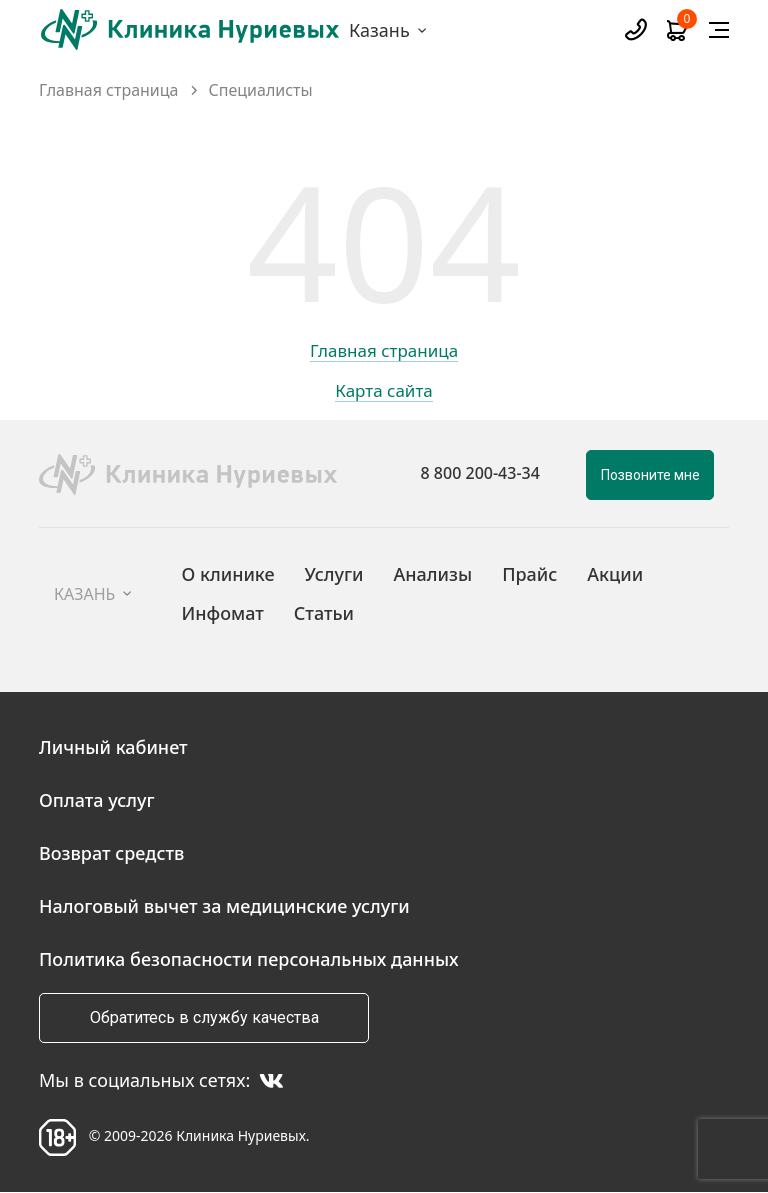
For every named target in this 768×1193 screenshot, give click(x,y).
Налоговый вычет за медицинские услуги (224, 906)
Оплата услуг (97, 800)
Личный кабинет (113, 747)
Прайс (529, 574)
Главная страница (109, 90)
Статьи (324, 613)
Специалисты (261, 90)
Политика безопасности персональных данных (249, 959)
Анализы (433, 574)
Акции (615, 574)
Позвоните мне (650, 475)
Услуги (334, 574)
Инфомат (222, 613)
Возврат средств (111, 853)
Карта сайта (384, 392)
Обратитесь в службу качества (204, 1017)
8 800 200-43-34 (480, 473)
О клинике (227, 574)
